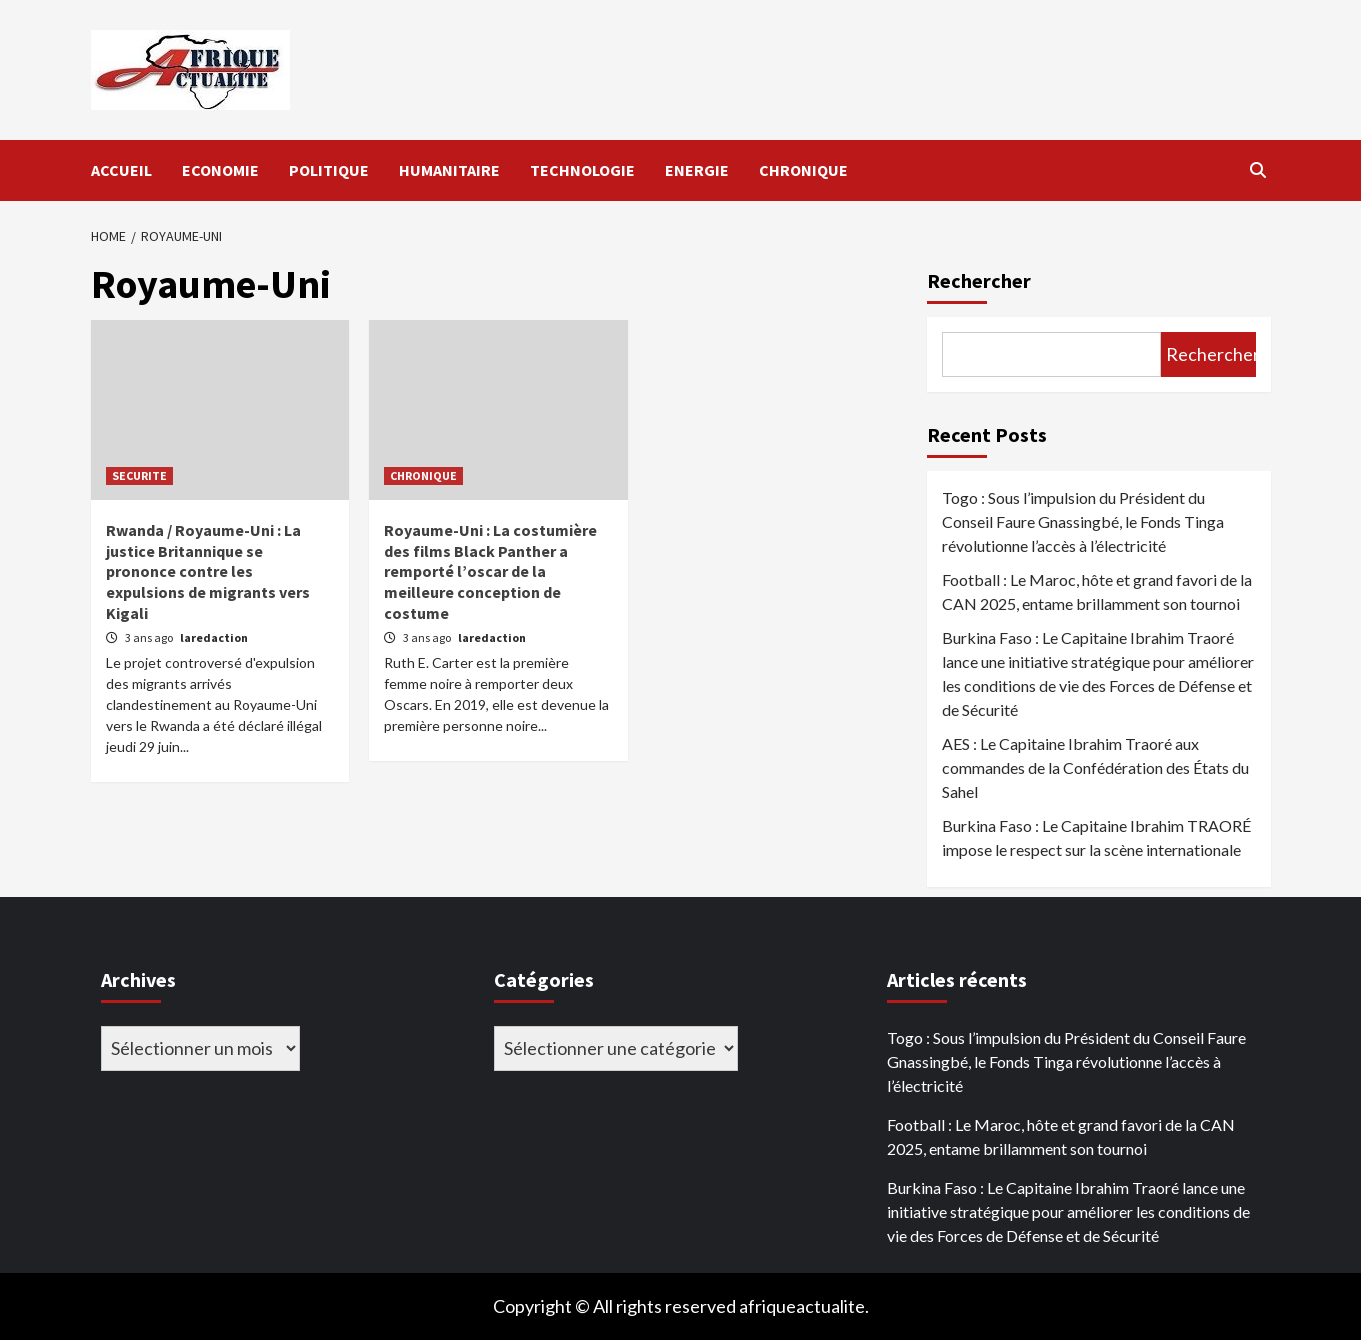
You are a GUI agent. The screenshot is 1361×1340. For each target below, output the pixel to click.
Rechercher (979, 280)
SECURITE (139, 475)
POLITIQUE (329, 170)
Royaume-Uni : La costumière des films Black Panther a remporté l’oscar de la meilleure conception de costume (490, 571)
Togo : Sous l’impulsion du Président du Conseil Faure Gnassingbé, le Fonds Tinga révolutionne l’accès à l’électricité (1083, 521)
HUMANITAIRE (449, 170)
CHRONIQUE (803, 170)
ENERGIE (697, 170)
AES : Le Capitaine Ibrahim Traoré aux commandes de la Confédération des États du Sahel (1095, 767)
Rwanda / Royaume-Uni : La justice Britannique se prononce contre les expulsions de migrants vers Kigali (208, 571)
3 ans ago (150, 637)
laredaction (214, 637)
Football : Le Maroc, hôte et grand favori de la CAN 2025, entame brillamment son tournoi (1097, 591)
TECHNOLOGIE (582, 170)
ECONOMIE (220, 170)
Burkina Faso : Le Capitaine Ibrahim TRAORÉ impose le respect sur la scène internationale (1096, 837)
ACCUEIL (121, 170)
